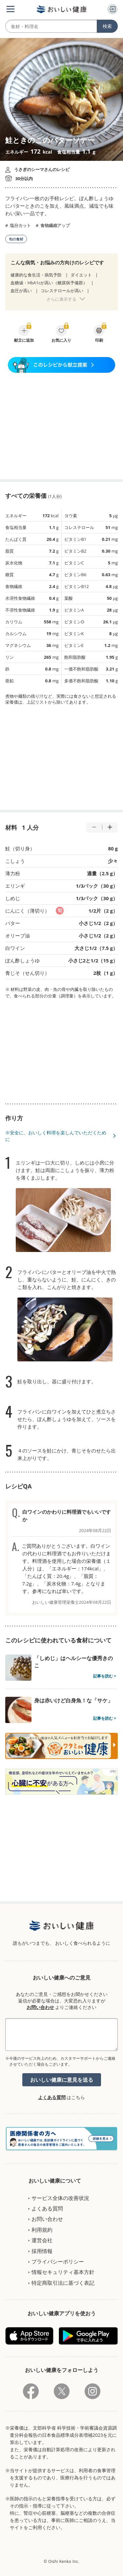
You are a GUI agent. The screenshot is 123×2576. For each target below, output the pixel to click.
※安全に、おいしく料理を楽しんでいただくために (55, 1135)
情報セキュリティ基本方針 (62, 2272)
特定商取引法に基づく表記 (62, 2282)
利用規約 (41, 2229)
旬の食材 (16, 239)
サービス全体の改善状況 (60, 2198)
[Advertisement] (61, 426)
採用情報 (41, 2251)
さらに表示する (61, 299)
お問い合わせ (40, 2007)
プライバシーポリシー (57, 2261)
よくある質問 (52, 2097)
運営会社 (41, 2240)
